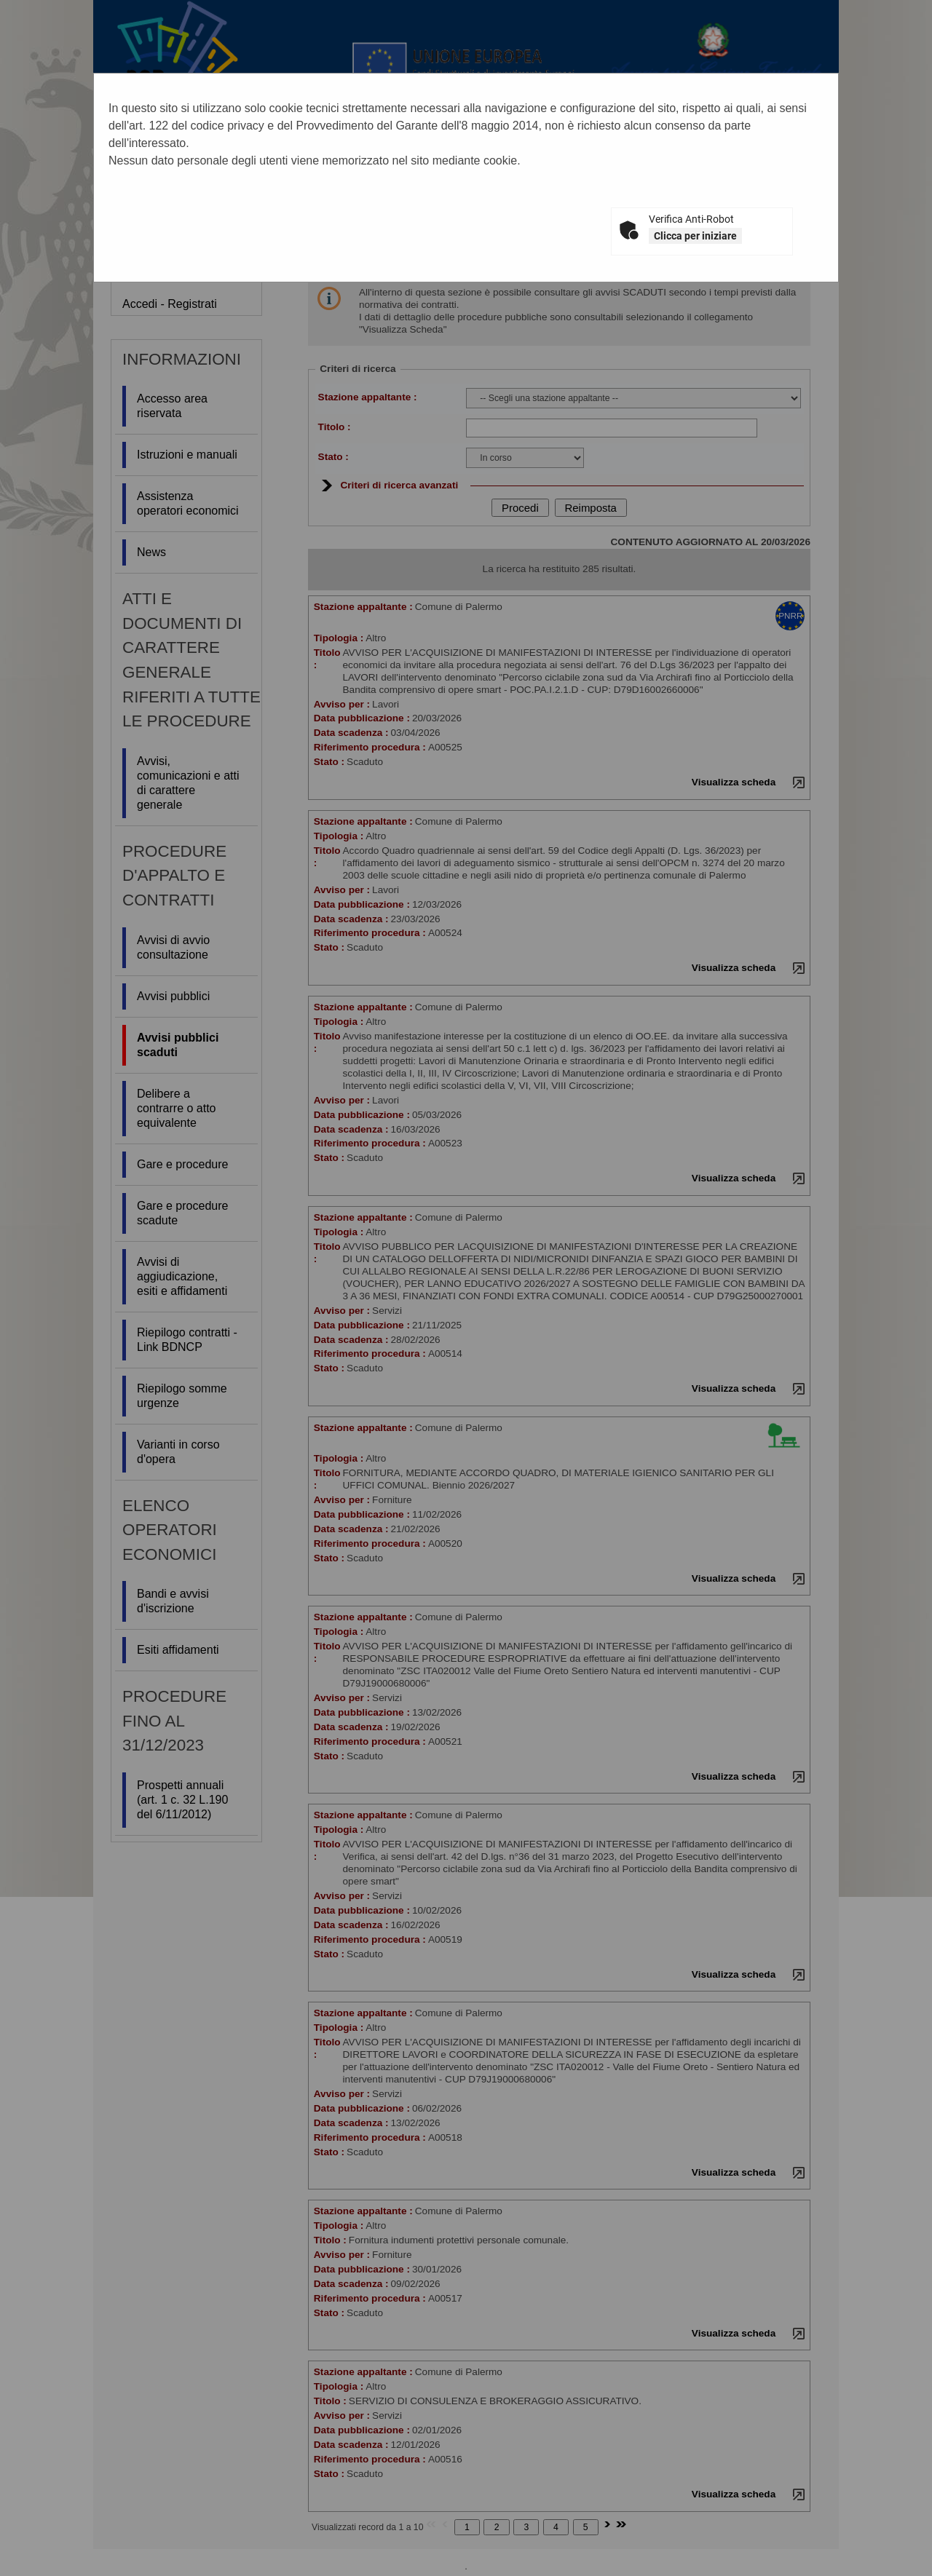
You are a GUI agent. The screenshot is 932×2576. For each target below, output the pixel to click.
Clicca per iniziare (695, 236)
